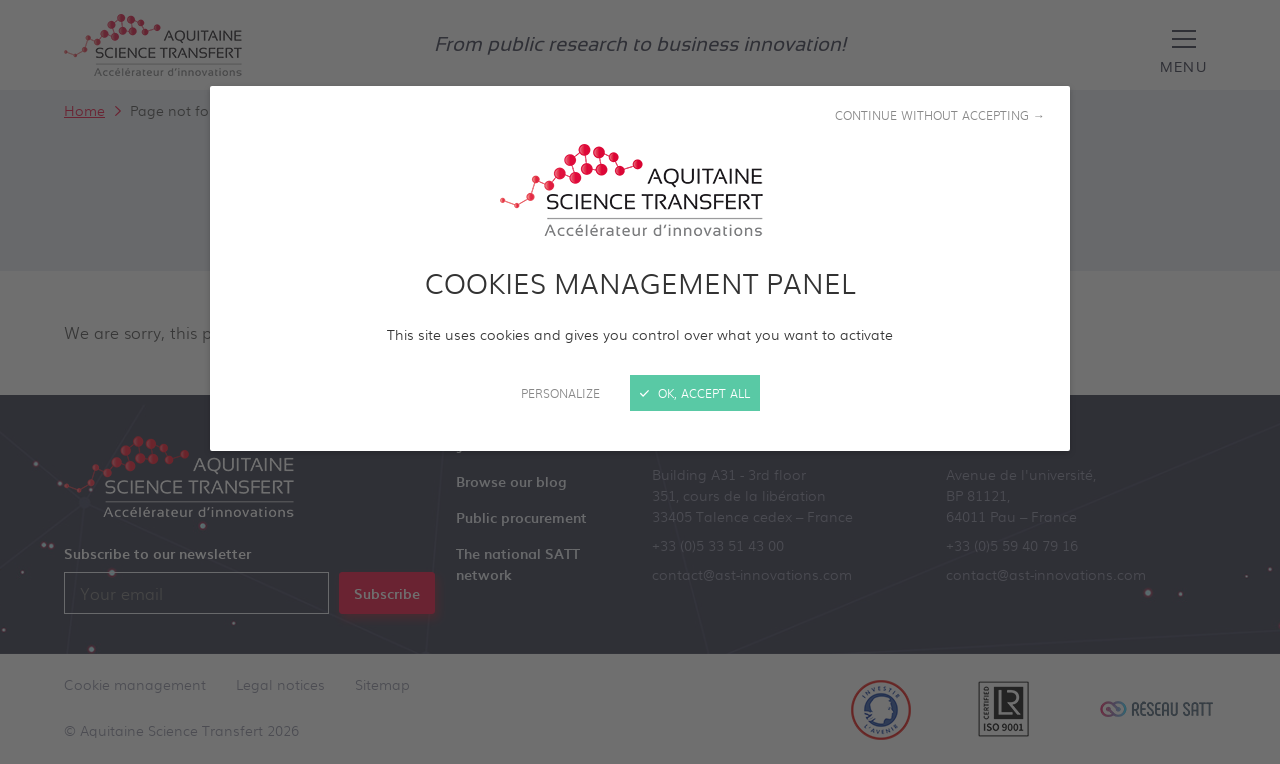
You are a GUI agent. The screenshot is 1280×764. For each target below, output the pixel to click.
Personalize (560, 393)
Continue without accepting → (940, 115)
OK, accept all (695, 393)
